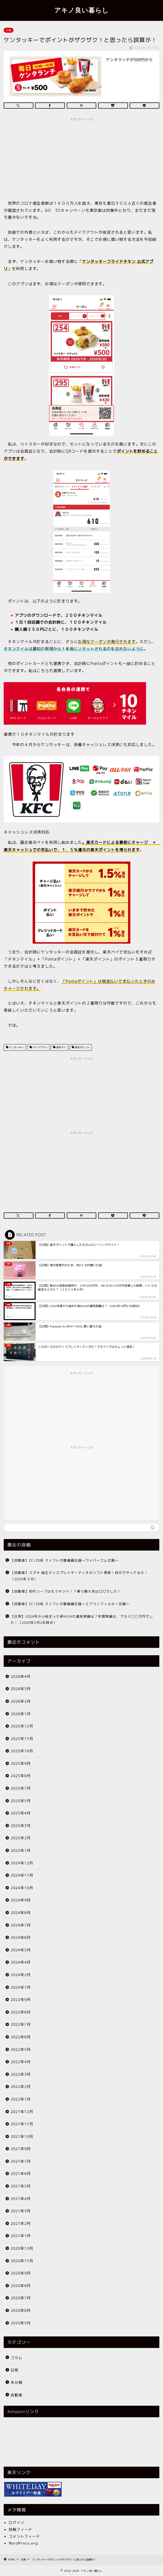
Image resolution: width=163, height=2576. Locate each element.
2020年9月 (21, 2273)
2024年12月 (22, 1863)
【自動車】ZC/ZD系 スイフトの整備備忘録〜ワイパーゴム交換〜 (65, 1560)
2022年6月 (21, 2037)
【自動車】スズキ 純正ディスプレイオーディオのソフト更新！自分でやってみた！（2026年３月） (79, 1575)
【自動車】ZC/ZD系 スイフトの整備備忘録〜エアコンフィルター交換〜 (70, 1603)
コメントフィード (24, 2536)
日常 (8, 30)
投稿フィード (20, 2529)
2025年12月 (22, 1726)
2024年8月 (21, 1912)
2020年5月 (21, 2323)
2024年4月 (21, 1962)
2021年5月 (21, 2186)
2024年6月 (21, 1937)
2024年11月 (22, 1875)
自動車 (16, 2395)
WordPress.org (23, 2543)
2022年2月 (21, 2086)
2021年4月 (21, 2198)
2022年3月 (21, 2074)
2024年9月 (21, 1900)
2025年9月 (21, 1763)
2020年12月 (22, 2248)
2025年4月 (21, 1813)
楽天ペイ (60, 1047)
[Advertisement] (81, 158)
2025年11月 (22, 1738)
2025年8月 (21, 1775)
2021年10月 (22, 2136)
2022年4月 (21, 2061)
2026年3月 (21, 1688)
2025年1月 (21, 1850)
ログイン (16, 2522)
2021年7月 (21, 2161)
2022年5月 (21, 2049)
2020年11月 (22, 2260)
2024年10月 (22, 1887)
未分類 (16, 2382)
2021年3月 (21, 2211)
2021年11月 (22, 2124)
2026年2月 (21, 1701)
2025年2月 (21, 1838)
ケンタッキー (16, 1047)
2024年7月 (21, 1925)
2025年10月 (22, 1751)
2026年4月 (21, 1676)
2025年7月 (21, 1788)
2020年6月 (21, 2310)
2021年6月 (21, 2173)
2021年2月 (21, 2223)
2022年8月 (21, 2012)
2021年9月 (21, 2148)
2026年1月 (21, 1713)
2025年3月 (21, 1825)
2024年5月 (21, 1950)
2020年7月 (21, 2298)
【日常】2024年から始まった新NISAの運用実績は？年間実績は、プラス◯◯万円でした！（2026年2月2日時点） (82, 1619)
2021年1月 (21, 2235)
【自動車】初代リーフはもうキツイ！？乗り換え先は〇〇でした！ (66, 1591)
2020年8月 (21, 2285)
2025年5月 (21, 1800)
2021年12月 (22, 2111)
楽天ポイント (82, 1047)
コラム (16, 2357)
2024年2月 (21, 1974)
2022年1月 (21, 2099)
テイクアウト (39, 1047)
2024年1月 (21, 1987)
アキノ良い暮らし (81, 10)
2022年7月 (21, 2024)
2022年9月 (21, 1999)
